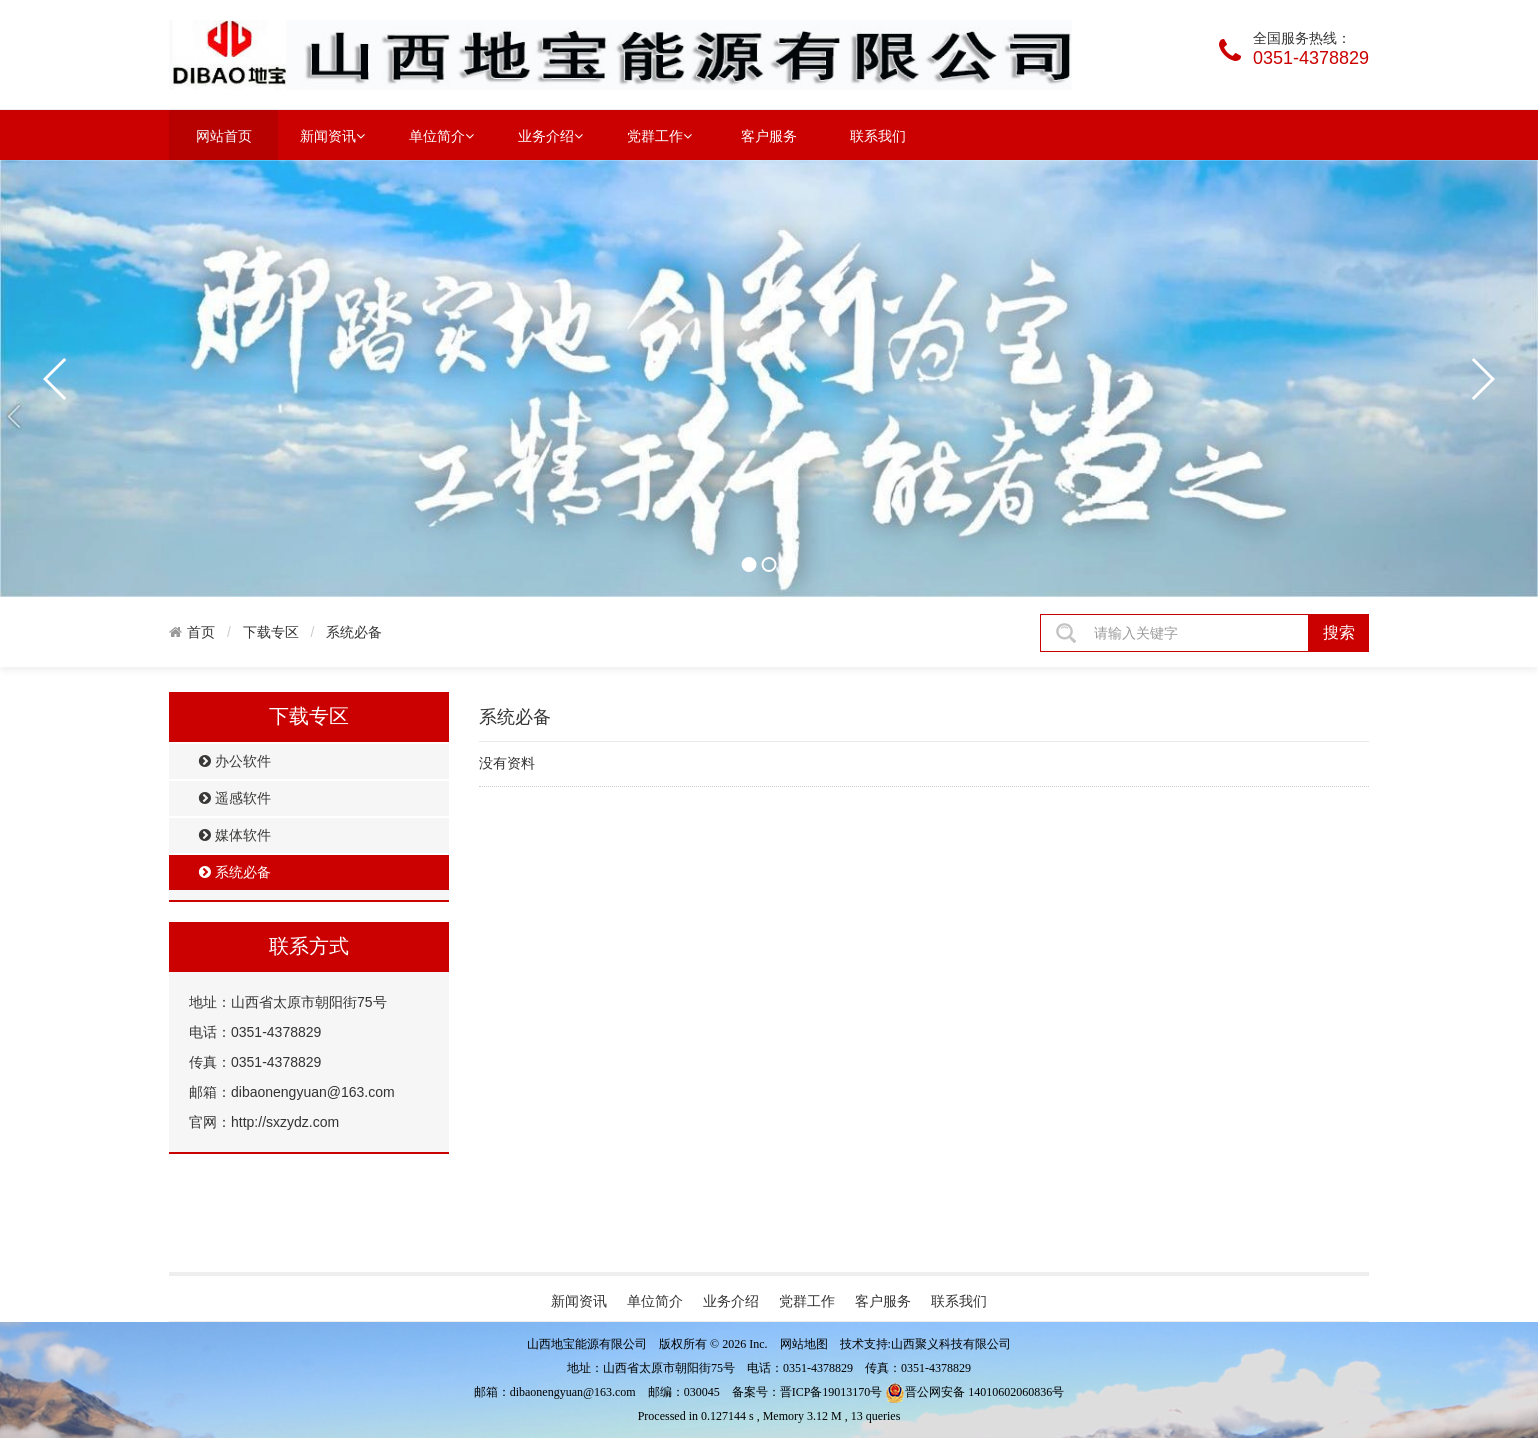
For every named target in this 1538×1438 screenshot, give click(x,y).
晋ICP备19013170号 (831, 1392)
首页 (201, 632)
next (1482, 379)
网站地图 (804, 1344)
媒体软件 (235, 835)
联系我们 (878, 136)
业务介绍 (550, 135)
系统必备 (354, 632)
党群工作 (659, 135)
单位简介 (441, 135)
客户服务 (769, 136)
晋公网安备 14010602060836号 (974, 1392)
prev (56, 379)
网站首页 (224, 136)
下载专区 (271, 632)
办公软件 (235, 761)
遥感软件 (235, 798)
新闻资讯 (332, 135)
